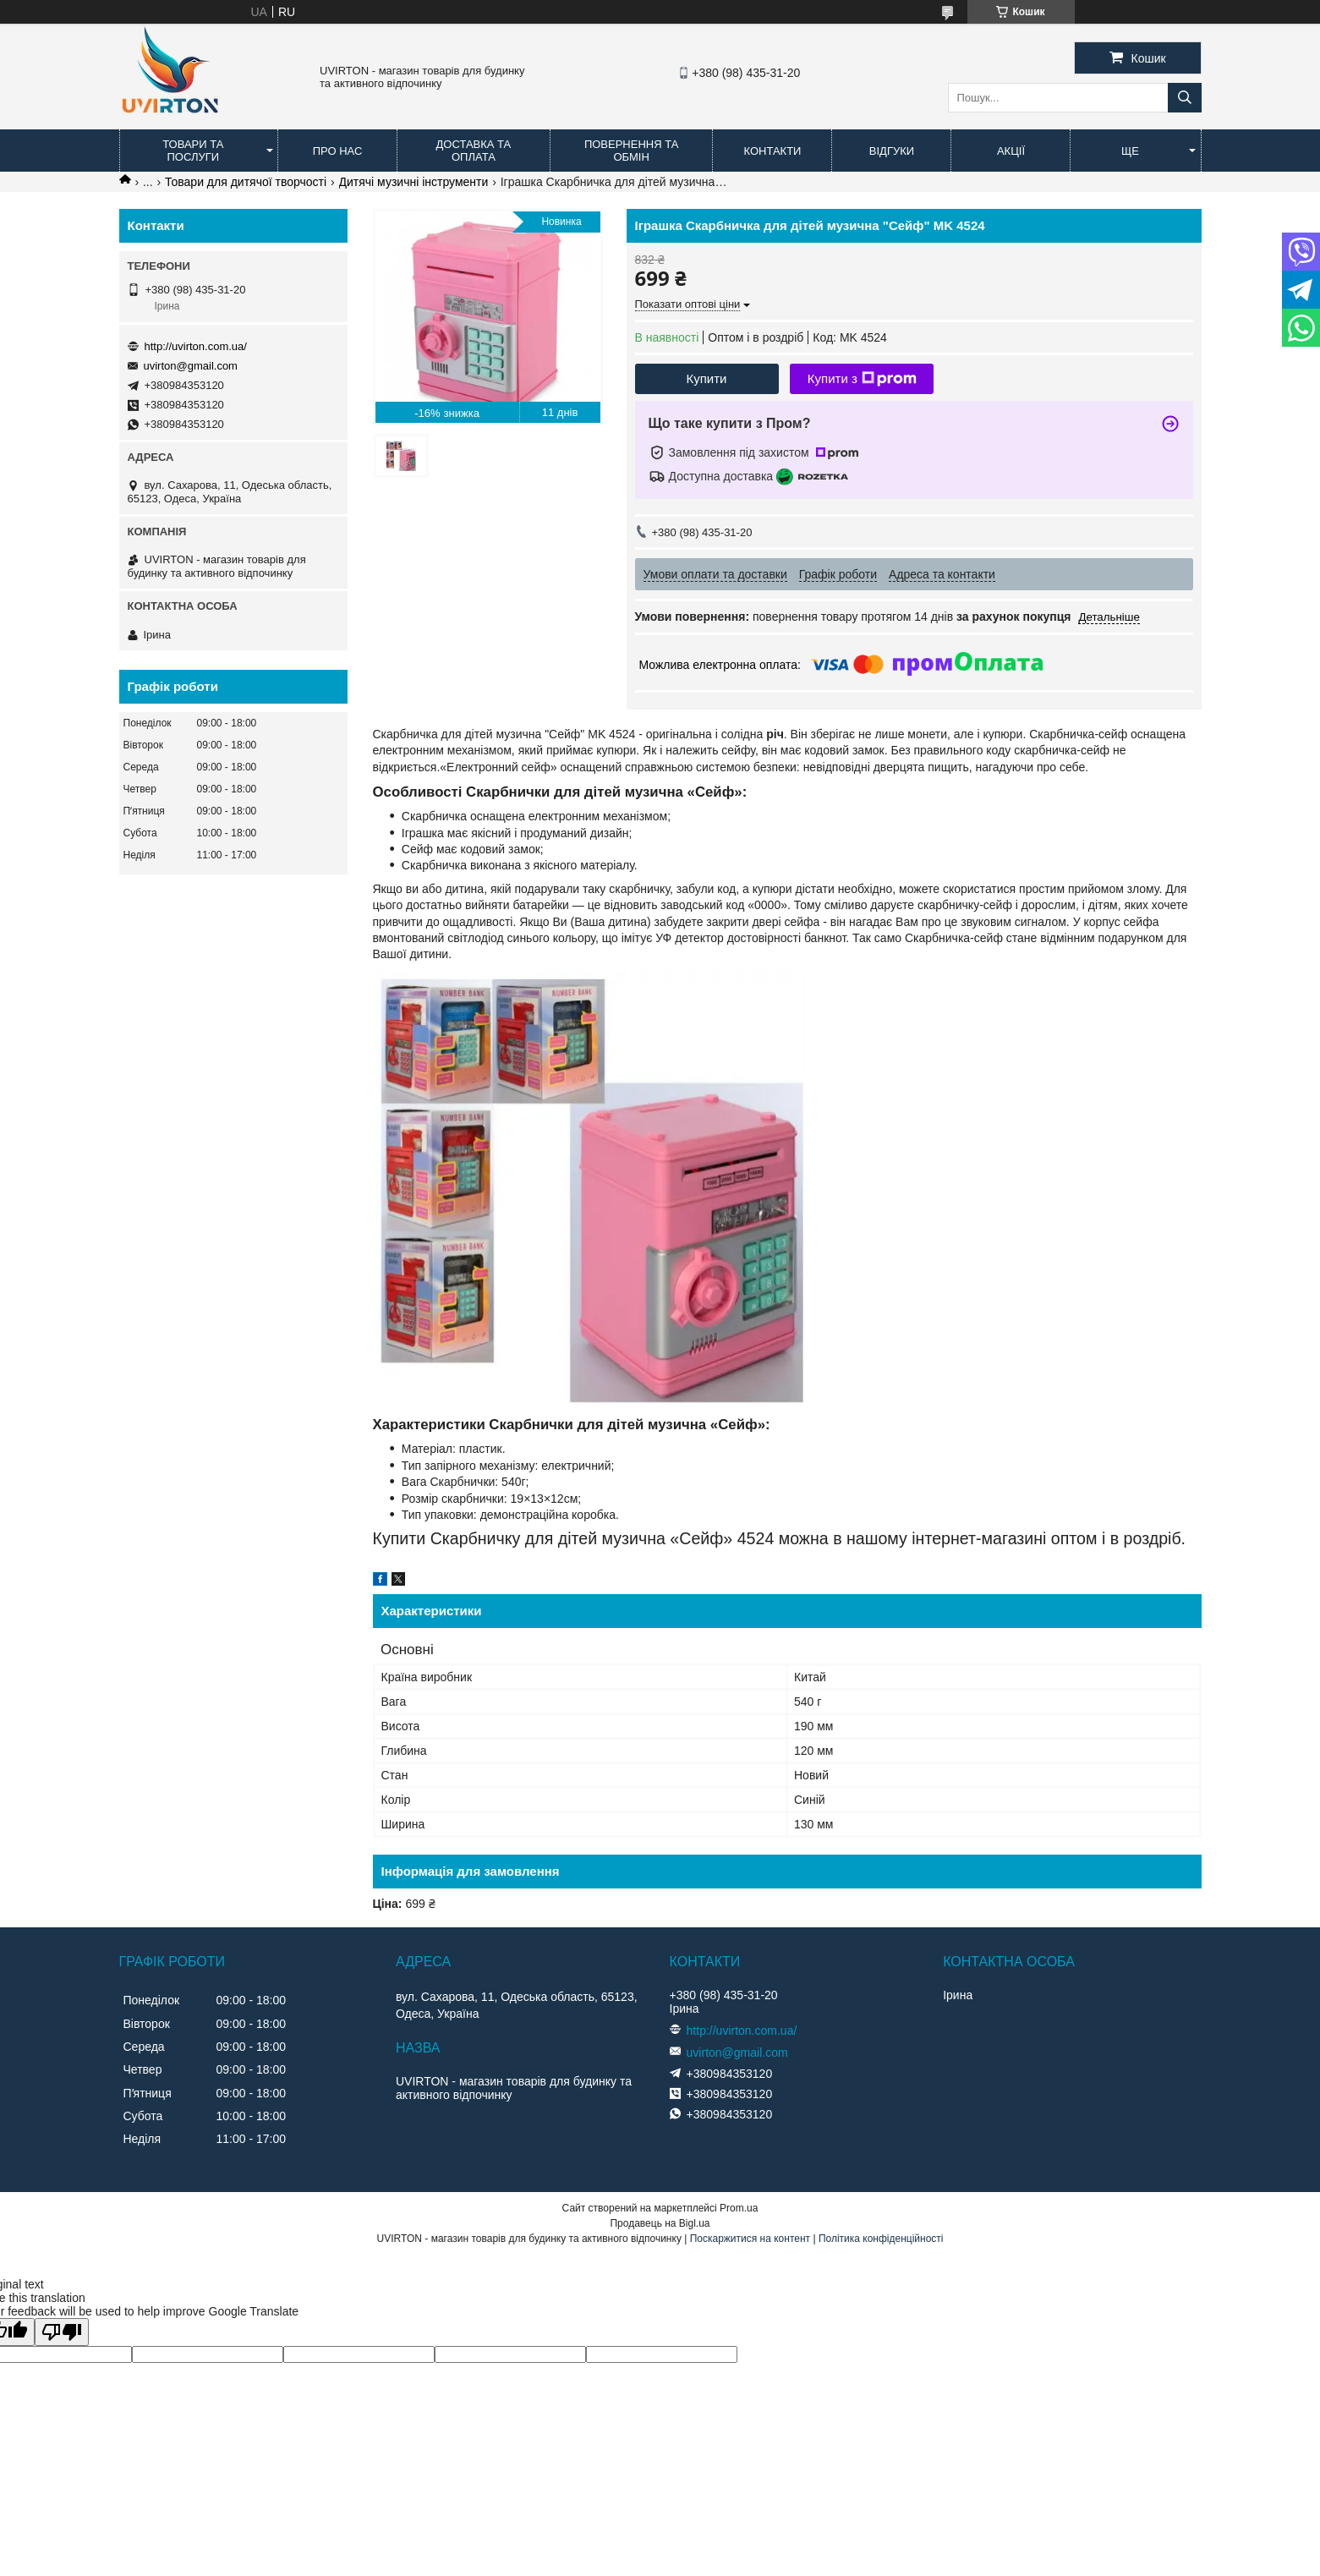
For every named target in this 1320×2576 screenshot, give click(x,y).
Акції (1011, 151)
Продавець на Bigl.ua (659, 2223)
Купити (707, 378)
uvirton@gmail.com (191, 365)
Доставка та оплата (474, 150)
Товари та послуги (192, 150)
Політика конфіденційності (881, 2238)
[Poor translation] (62, 2332)
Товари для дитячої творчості (245, 182)
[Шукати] (1185, 97)
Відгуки (891, 151)
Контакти (772, 151)
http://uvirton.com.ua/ (196, 346)
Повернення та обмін (631, 150)
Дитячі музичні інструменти (414, 182)
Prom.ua (739, 2208)
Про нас (338, 151)
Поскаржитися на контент (750, 2238)
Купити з (862, 378)
